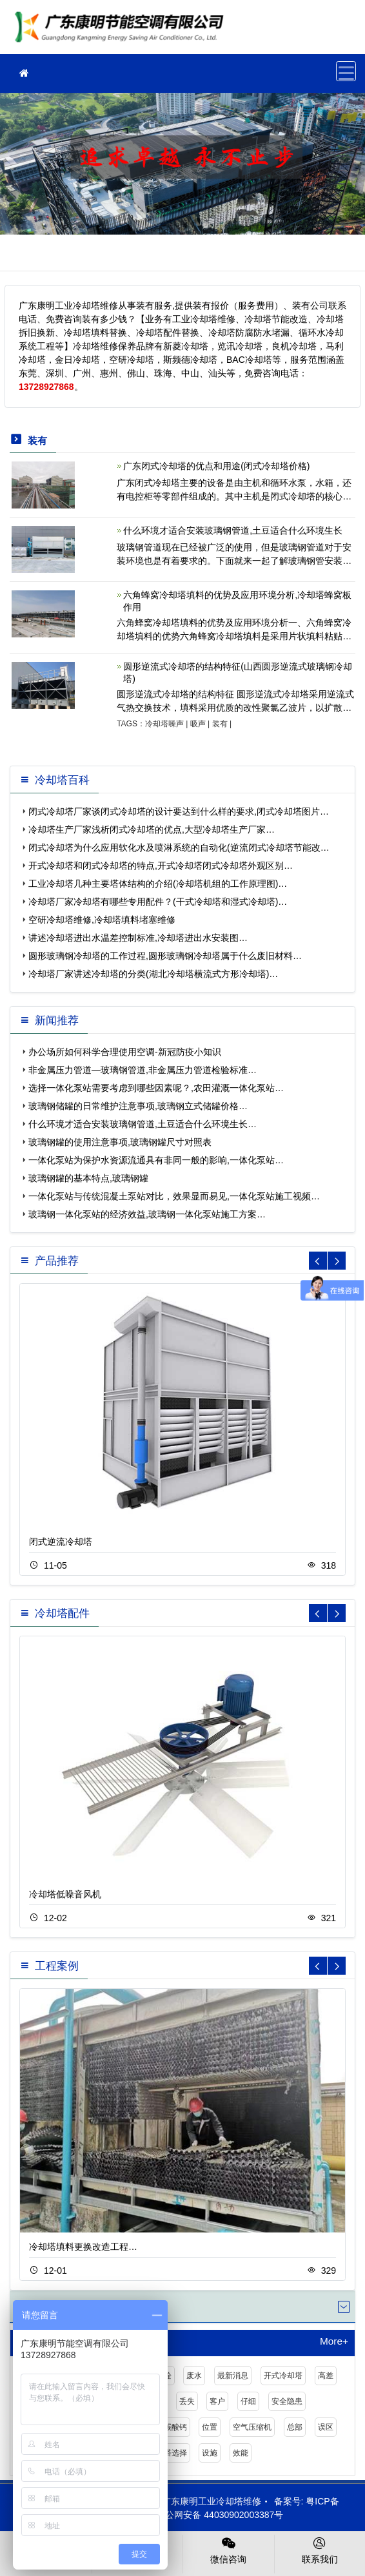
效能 (240, 2452)
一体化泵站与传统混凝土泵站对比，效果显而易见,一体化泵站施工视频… (174, 1196)
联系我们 (320, 2549)
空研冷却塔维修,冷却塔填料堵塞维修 (101, 920)
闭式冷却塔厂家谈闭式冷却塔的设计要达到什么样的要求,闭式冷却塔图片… (178, 811)
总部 (294, 2427)
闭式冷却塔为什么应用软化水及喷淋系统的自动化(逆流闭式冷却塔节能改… (179, 847)
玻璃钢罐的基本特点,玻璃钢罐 (88, 1178)
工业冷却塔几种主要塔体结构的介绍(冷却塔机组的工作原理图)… (157, 883)
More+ (334, 2341)
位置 (209, 2427)
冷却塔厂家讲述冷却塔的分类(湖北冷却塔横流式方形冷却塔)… (153, 974)
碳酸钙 (175, 2427)
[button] (337, 1261)
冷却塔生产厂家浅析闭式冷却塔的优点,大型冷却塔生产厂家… (151, 829)
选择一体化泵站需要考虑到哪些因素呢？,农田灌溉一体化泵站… (156, 1088)
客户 (217, 2401)
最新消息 (232, 2375)
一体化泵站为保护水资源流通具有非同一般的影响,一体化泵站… (156, 1160)
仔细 (248, 2401)
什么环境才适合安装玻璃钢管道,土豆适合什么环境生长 (232, 530)
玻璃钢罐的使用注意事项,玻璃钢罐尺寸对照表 (120, 1142)
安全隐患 (286, 2401)
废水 (194, 2375)
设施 (209, 2452)
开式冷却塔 (283, 2375)
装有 (220, 723)
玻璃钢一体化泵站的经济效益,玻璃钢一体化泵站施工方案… (147, 1214)
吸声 (198, 723)
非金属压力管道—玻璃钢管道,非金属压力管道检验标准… (142, 1070)
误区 (325, 2427)
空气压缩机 (252, 2427)
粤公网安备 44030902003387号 (213, 2514)
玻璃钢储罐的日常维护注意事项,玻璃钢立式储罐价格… (138, 1106)
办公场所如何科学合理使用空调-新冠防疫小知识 (124, 1052)
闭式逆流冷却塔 (60, 1541)
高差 (325, 2375)
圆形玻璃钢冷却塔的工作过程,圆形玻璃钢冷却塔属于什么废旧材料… (165, 956)
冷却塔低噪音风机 (65, 1894)
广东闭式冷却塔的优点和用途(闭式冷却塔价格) (216, 466)
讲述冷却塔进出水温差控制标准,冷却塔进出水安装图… (138, 938)
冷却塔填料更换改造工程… (83, 2247)
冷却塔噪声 (164, 723)
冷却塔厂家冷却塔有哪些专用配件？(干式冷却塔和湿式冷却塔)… (157, 901)
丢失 (187, 2401)
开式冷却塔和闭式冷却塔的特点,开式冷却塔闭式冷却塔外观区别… (160, 865)
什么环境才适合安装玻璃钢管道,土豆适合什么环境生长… (142, 1124)
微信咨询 (228, 2549)
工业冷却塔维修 (122, 31)
